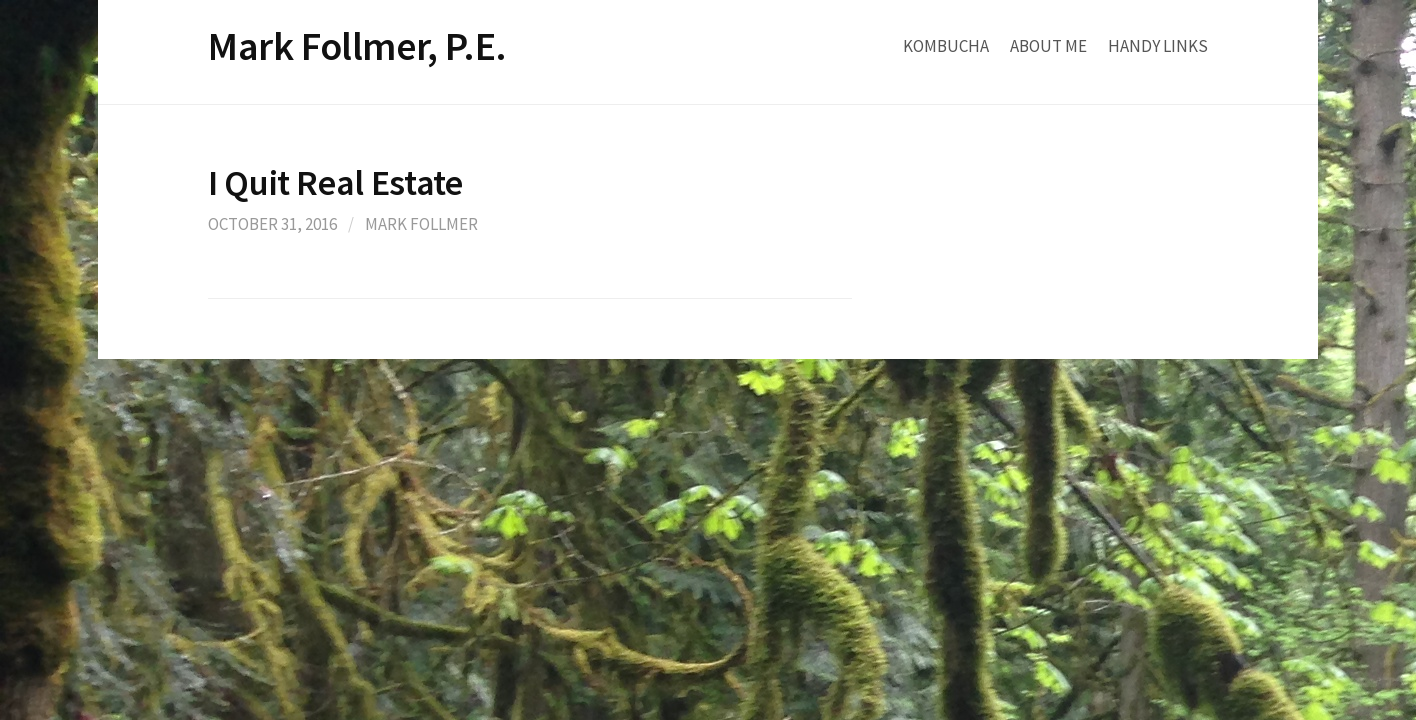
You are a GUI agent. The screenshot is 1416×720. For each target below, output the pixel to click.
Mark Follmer (421, 224)
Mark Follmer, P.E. (357, 46)
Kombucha (946, 46)
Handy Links (1158, 46)
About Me (1048, 46)
